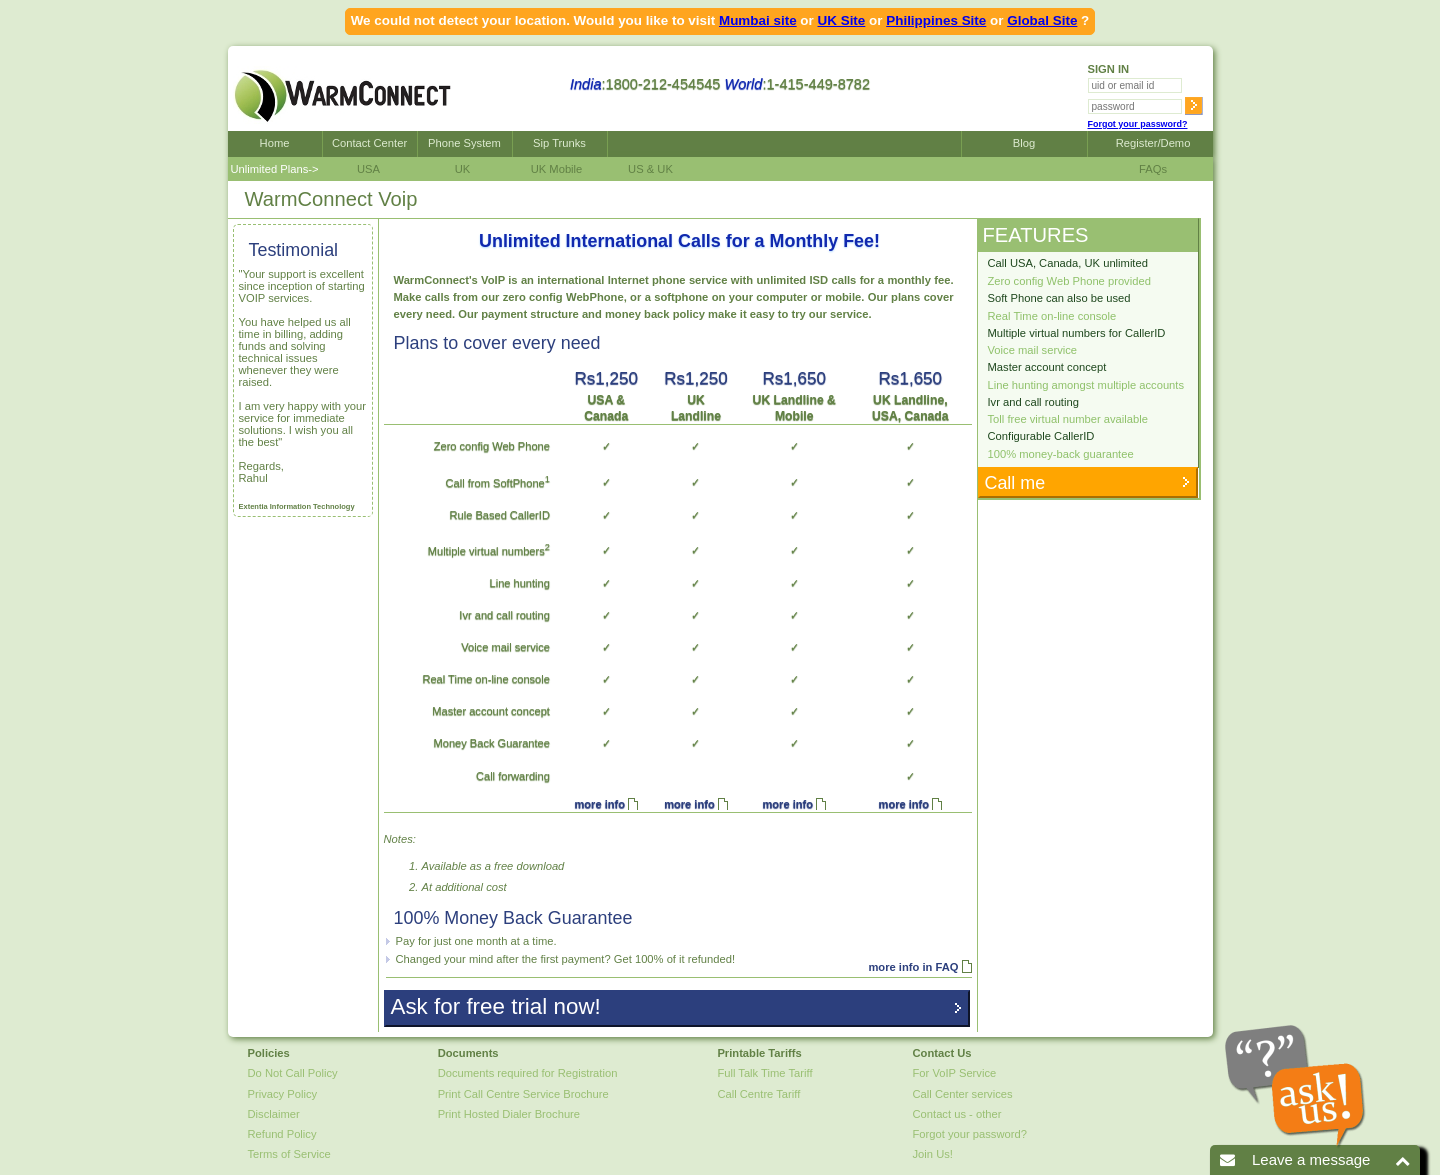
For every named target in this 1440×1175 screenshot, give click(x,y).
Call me (1013, 483)
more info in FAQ (913, 967)
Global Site (1042, 20)
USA (368, 169)
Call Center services (963, 1094)
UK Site (842, 20)
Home (275, 143)
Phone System (464, 143)
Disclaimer (274, 1114)
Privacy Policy (283, 1094)
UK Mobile (557, 169)
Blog (1024, 143)
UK (463, 169)
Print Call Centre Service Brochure (523, 1094)
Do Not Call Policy (293, 1073)
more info (599, 804)
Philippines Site (936, 20)
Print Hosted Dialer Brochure (509, 1114)
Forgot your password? (1138, 124)
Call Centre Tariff (758, 1094)
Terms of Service (289, 1154)
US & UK (650, 169)
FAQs (1150, 169)
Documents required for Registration (528, 1073)
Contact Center (369, 143)
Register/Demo (1150, 143)
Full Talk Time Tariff (764, 1073)
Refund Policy (282, 1134)
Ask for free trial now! (493, 1006)
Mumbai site (758, 20)
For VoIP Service (955, 1073)
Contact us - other (957, 1114)
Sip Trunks (559, 143)
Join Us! (933, 1154)
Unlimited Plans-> (275, 169)
